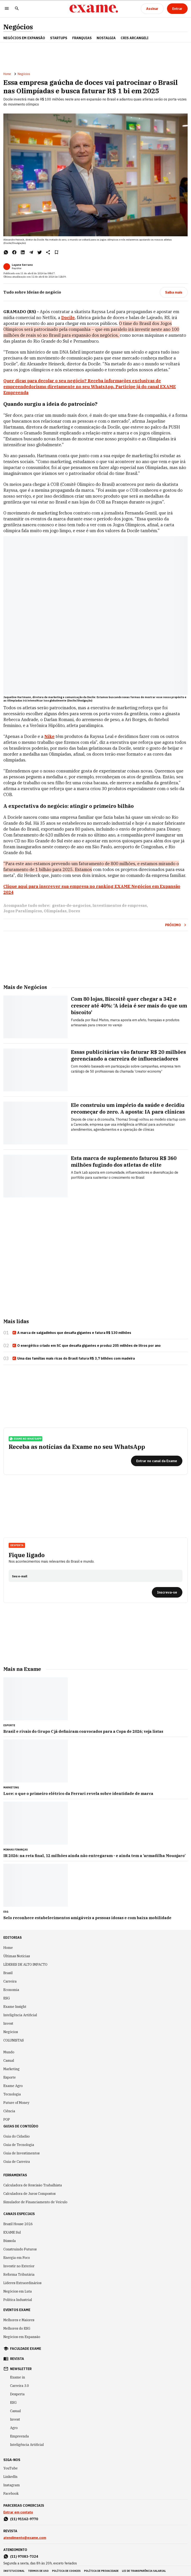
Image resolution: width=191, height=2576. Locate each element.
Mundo (8, 2052)
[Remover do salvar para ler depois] (56, 252)
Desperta (16, 1545)
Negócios (18, 27)
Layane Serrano (22, 264)
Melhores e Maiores (18, 2320)
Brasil (8, 1973)
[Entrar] (177, 8)
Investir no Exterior (19, 2266)
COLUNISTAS (13, 2040)
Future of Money (16, 2102)
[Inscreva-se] (167, 1592)
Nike (49, 736)
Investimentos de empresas (119, 905)
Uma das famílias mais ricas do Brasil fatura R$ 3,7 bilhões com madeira (73, 1358)
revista (17, 2359)
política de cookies (66, 2570)
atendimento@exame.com (24, 2538)
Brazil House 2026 (18, 2224)
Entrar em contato (18, 2512)
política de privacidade (101, 2570)
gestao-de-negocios (71, 905)
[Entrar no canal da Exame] (156, 1461)
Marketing (11, 2069)
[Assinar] (152, 8)
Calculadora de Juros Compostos (29, 2193)
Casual (8, 2060)
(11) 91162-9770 (24, 2519)
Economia (11, 1990)
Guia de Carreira (16, 2161)
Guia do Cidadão (16, 2136)
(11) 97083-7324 (24, 2556)
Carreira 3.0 (19, 2386)
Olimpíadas (55, 911)
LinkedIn (10, 2476)
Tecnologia (12, 2094)
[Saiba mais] (174, 292)
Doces (74, 911)
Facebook (11, 2493)
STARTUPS (58, 38)
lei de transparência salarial (144, 2570)
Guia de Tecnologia (18, 2145)
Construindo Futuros (20, 2249)
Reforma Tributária (19, 2274)
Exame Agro (13, 2086)
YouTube (10, 2468)
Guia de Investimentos (21, 2153)
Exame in (17, 2377)
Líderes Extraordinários (22, 2283)
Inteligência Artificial (20, 2015)
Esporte (9, 2077)
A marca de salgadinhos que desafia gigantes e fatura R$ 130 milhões (71, 1333)
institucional (14, 2570)
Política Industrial (17, 2300)
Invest (8, 2023)
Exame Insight (14, 2006)
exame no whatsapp (25, 1438)
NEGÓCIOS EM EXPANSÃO (24, 38)
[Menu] (6, 8)
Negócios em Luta (17, 2291)
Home (7, 74)
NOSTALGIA (106, 38)
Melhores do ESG (16, 2328)
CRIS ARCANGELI (134, 38)
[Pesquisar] (16, 8)
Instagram (11, 2485)
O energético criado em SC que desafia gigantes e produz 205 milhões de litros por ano (86, 1345)
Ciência (9, 2111)
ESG (6, 1998)
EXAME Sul (12, 2232)
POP (6, 2119)
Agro (14, 2428)
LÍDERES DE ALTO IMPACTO (25, 1964)
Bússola (9, 2241)
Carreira (10, 1981)
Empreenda (19, 2436)
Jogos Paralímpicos (22, 911)
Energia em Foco (16, 2257)
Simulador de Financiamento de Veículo (35, 2202)
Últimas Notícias (16, 1956)
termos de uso (38, 2570)
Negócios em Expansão (21, 2337)
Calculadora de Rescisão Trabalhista (32, 2185)
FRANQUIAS (82, 38)
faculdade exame (25, 2348)
